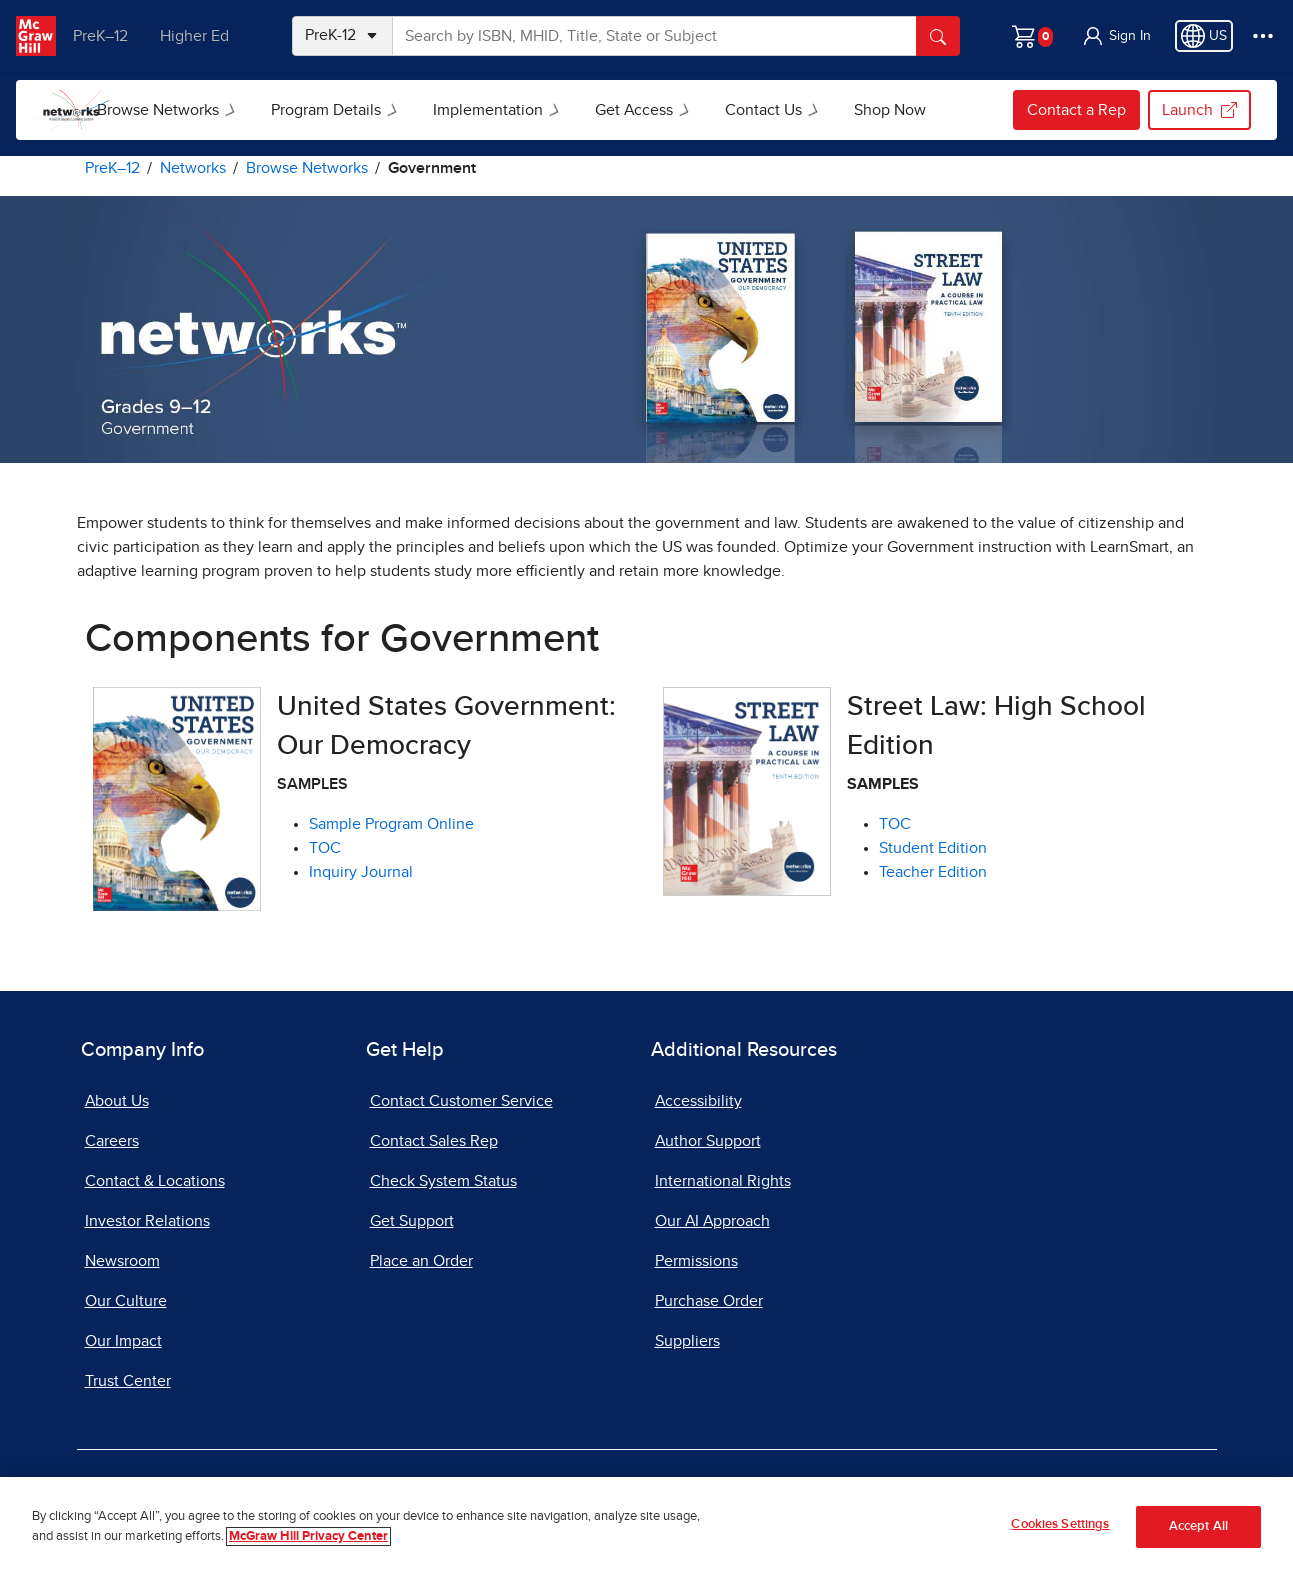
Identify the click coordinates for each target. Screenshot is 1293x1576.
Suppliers (687, 1341)
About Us (117, 1101)
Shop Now (927, 110)
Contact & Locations (155, 1181)
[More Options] (1263, 36)
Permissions (696, 1261)
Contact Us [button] (812, 110)
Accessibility (698, 1101)
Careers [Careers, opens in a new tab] (112, 1141)
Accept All (1198, 1526)
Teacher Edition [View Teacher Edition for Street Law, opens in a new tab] (933, 872)
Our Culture (126, 1301)
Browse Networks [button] (207, 110)
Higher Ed (201, 36)
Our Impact (123, 1341)
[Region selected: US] (1204, 36)
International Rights (723, 1181)
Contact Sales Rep (434, 1141)
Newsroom (122, 1261)
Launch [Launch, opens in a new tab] (1199, 110)
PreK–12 (107, 36)
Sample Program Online (391, 824)
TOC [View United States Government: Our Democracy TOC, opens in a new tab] (325, 848)
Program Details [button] (375, 110)
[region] (646, 1526)
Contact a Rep (1076, 110)
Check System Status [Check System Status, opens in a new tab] (443, 1181)
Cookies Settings (1060, 1524)
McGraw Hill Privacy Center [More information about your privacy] (308, 1536)
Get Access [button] (683, 110)
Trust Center (128, 1381)
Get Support (412, 1221)
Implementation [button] (537, 110)
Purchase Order (709, 1301)
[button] (1116, 36)
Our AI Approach (712, 1221)
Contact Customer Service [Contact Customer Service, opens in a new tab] (461, 1101)
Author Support (708, 1141)
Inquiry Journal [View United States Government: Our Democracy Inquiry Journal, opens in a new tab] (361, 872)
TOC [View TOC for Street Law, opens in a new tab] (895, 824)
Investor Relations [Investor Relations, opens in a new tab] (147, 1221)
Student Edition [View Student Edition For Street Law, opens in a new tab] (933, 848)
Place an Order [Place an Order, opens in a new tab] (421, 1261)
